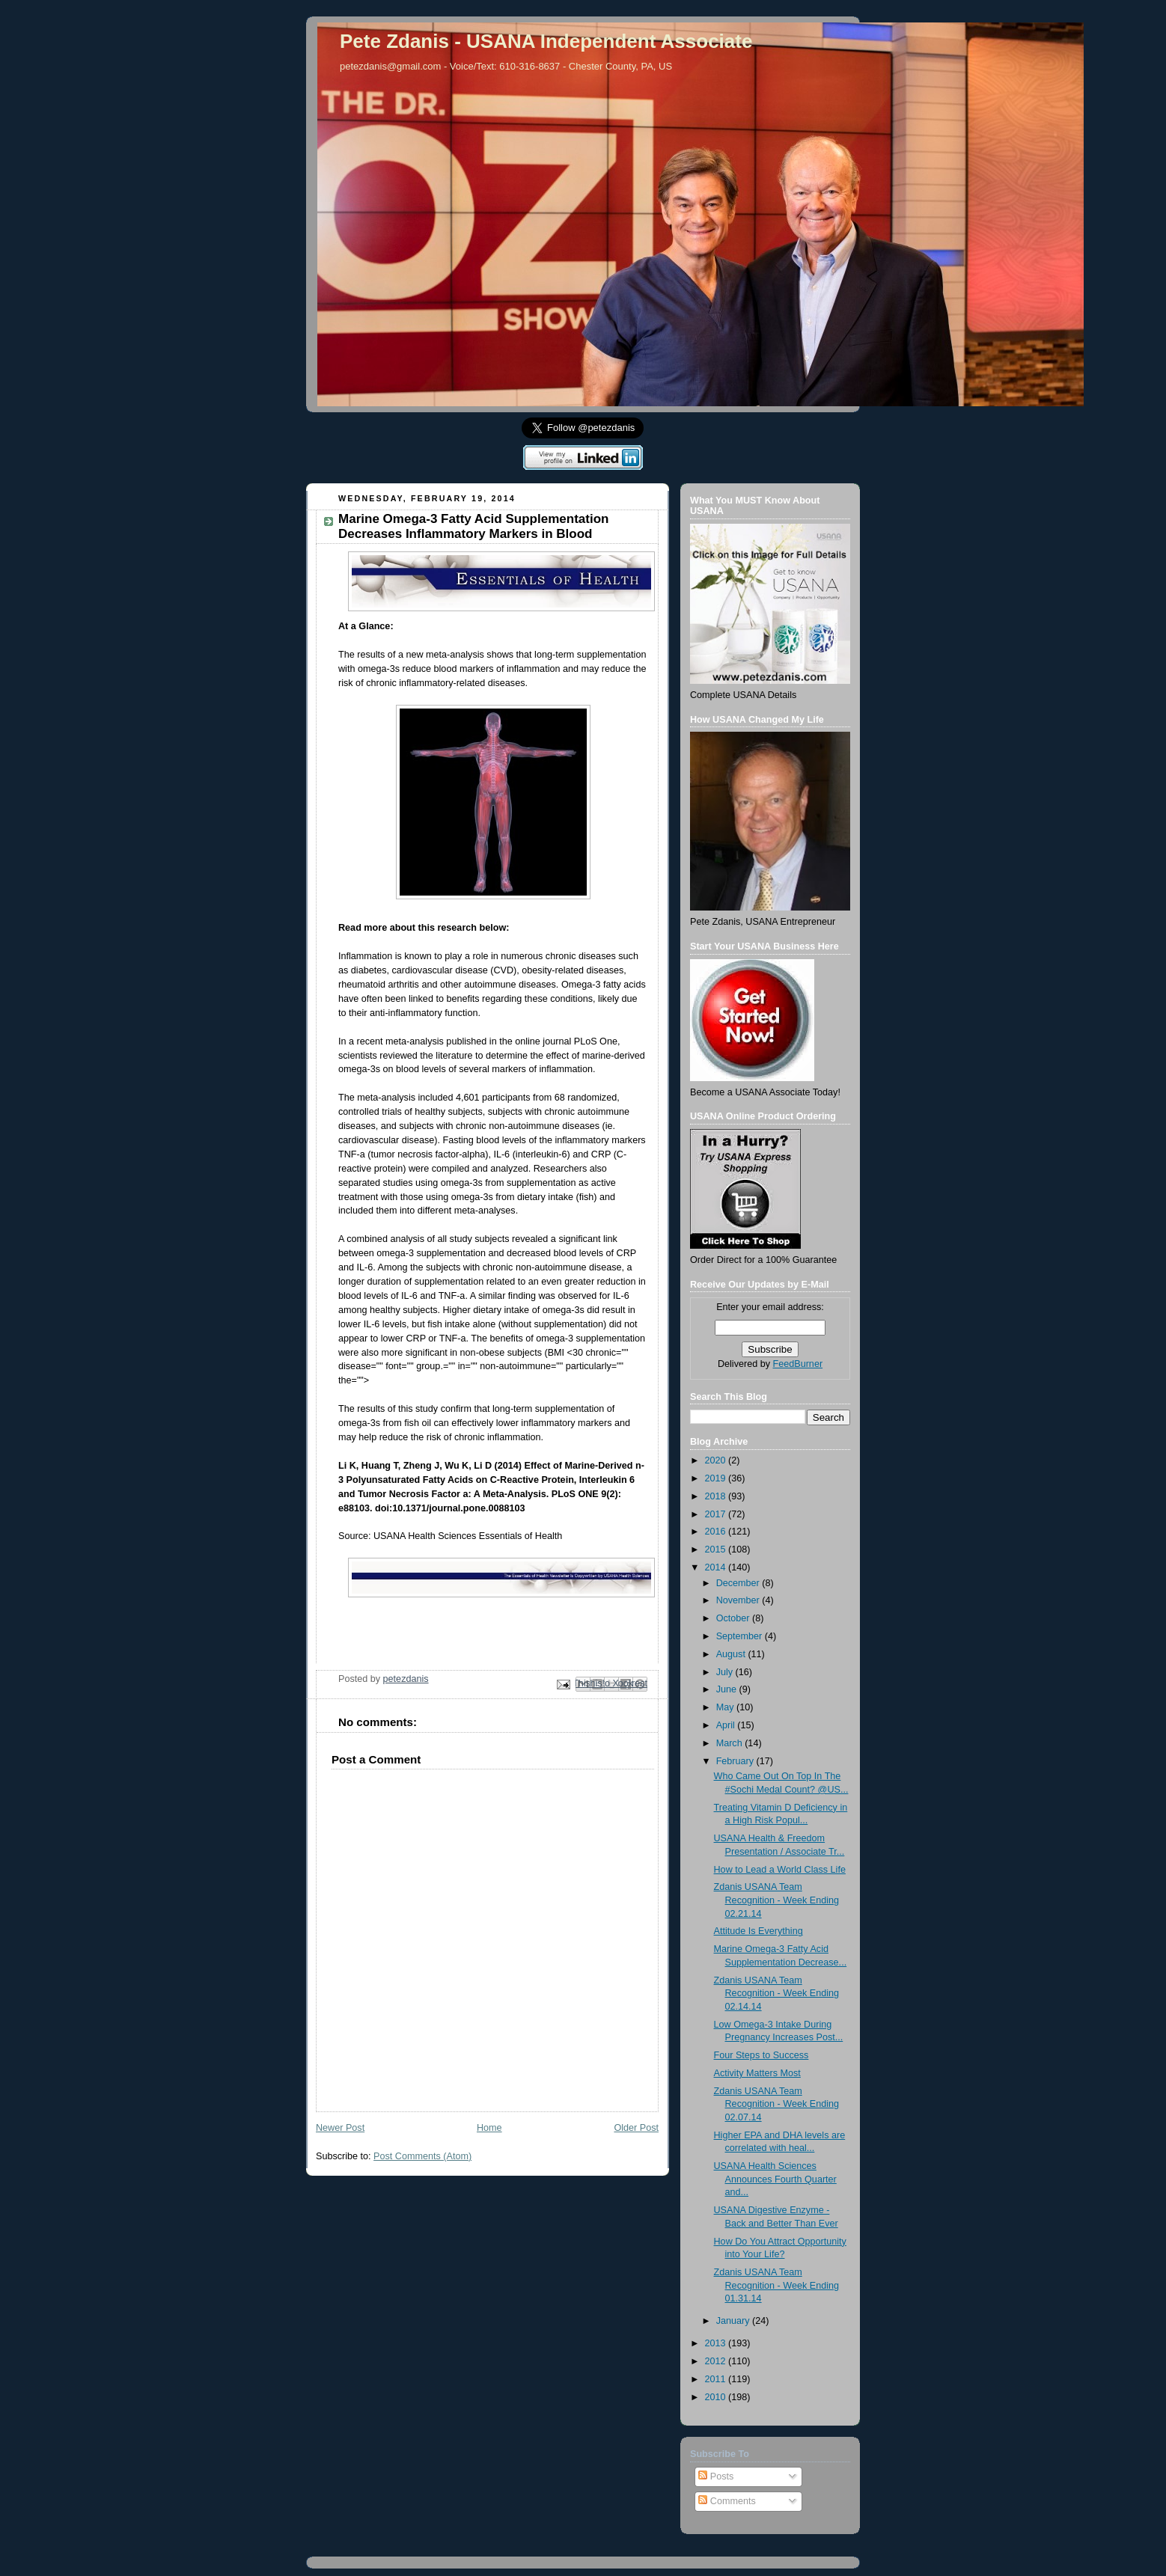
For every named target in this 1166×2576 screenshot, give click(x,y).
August (732, 1654)
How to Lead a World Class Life (780, 1869)
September (740, 1636)
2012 (717, 2361)
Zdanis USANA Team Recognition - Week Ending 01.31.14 (777, 2285)
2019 (717, 1478)
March (730, 1743)
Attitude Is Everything (758, 1931)
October (734, 1618)
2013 (717, 2343)
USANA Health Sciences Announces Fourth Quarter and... (775, 2179)
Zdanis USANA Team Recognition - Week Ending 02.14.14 (777, 1993)
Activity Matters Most (757, 2073)
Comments (726, 2501)
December (739, 1583)
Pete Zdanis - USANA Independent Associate (546, 41)
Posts (715, 2476)
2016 (717, 1531)
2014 (717, 1567)
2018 (717, 1496)
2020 (717, 1460)
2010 (717, 2397)
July (726, 1672)
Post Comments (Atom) (422, 2156)
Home (489, 2128)
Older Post (636, 2128)
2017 (717, 1514)
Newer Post (340, 2128)
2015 (717, 1549)
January (734, 2321)
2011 (717, 2379)
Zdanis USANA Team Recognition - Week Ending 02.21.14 (777, 1900)
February (736, 1761)
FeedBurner (798, 1364)
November (739, 1600)
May (726, 1707)
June (727, 1689)
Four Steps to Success (761, 2055)
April (727, 1725)
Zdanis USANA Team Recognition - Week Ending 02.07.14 (777, 2104)
